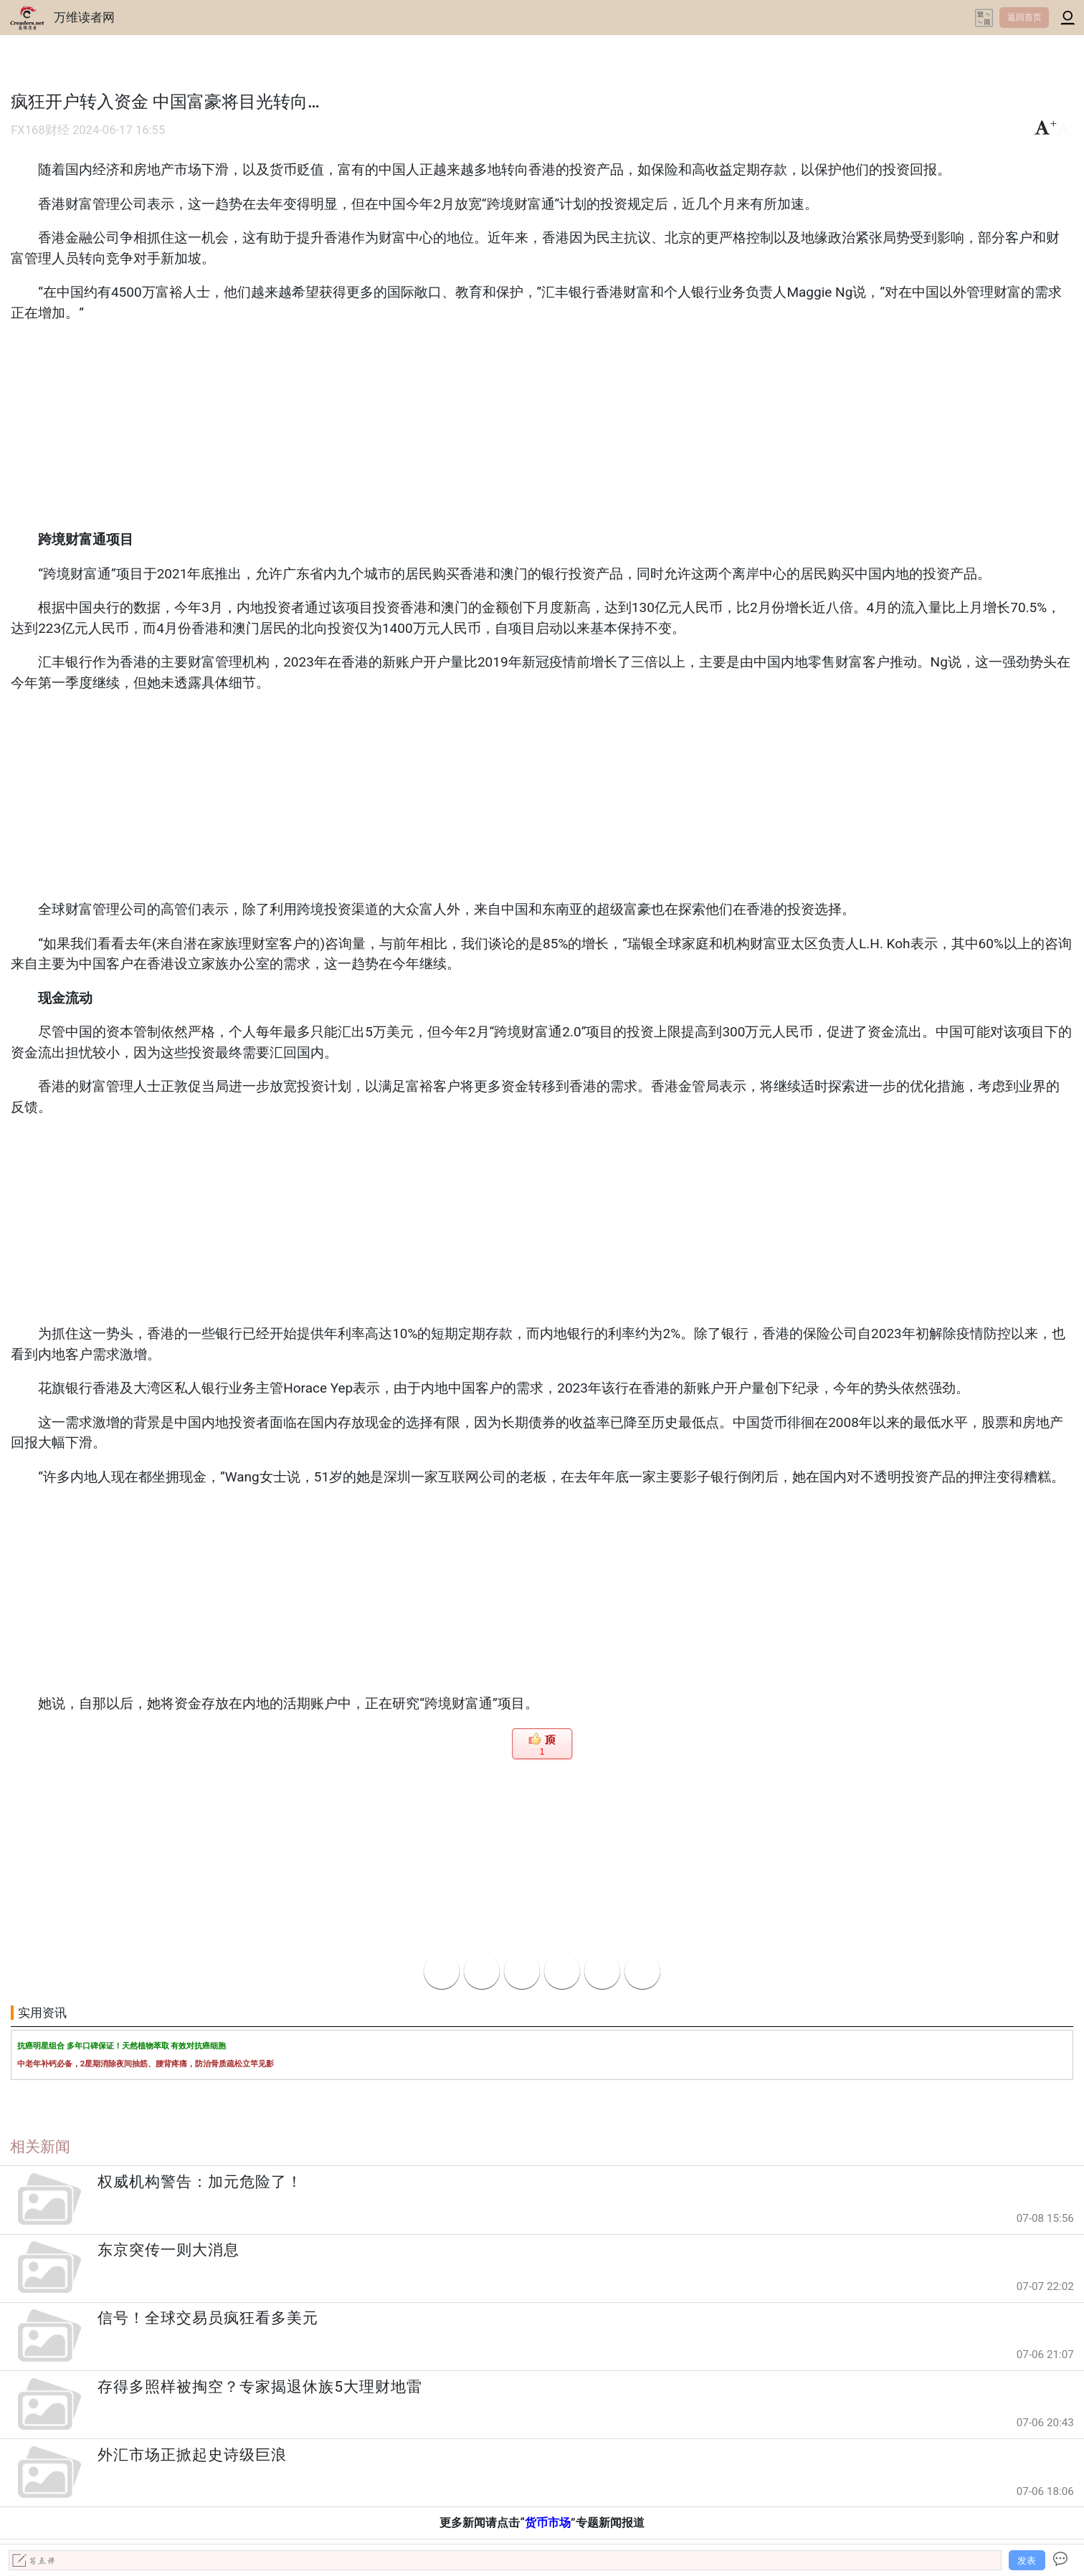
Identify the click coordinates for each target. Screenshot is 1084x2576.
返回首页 (1024, 17)
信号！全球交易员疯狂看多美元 (208, 2318)
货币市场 (548, 2522)
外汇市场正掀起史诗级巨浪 (192, 2454)
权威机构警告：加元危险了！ (200, 2181)
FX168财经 (40, 130)
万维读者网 (84, 17)
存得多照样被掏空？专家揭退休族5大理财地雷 (260, 2386)
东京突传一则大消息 (168, 2249)
